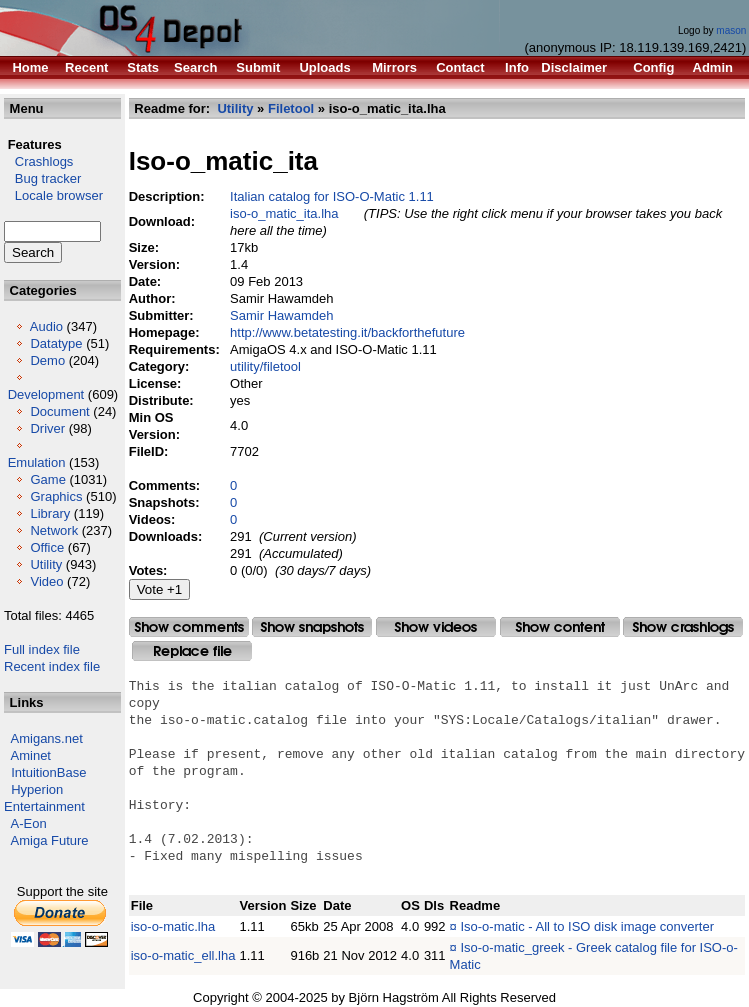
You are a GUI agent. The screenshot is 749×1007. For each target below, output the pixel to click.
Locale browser (53, 195)
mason (731, 30)
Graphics (56, 496)
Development (46, 394)
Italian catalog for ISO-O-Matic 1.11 (332, 196)
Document (59, 411)
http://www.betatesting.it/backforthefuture (347, 332)
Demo (47, 360)
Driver (47, 428)
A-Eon (29, 823)
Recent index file (52, 666)
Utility (46, 564)
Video (46, 581)
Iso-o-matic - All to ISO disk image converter (588, 926)
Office (47, 547)
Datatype (56, 343)
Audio (46, 326)
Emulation (37, 462)
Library (50, 513)
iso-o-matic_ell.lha (183, 955)
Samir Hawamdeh (281, 315)
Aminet (31, 755)
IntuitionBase (48, 772)
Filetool (291, 108)
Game (47, 479)
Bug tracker (42, 178)
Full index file (42, 649)
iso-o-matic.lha (173, 926)
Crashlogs (38, 161)
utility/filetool (265, 366)
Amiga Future (50, 840)
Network (54, 530)
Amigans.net (47, 738)
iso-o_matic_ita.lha (284, 213)
